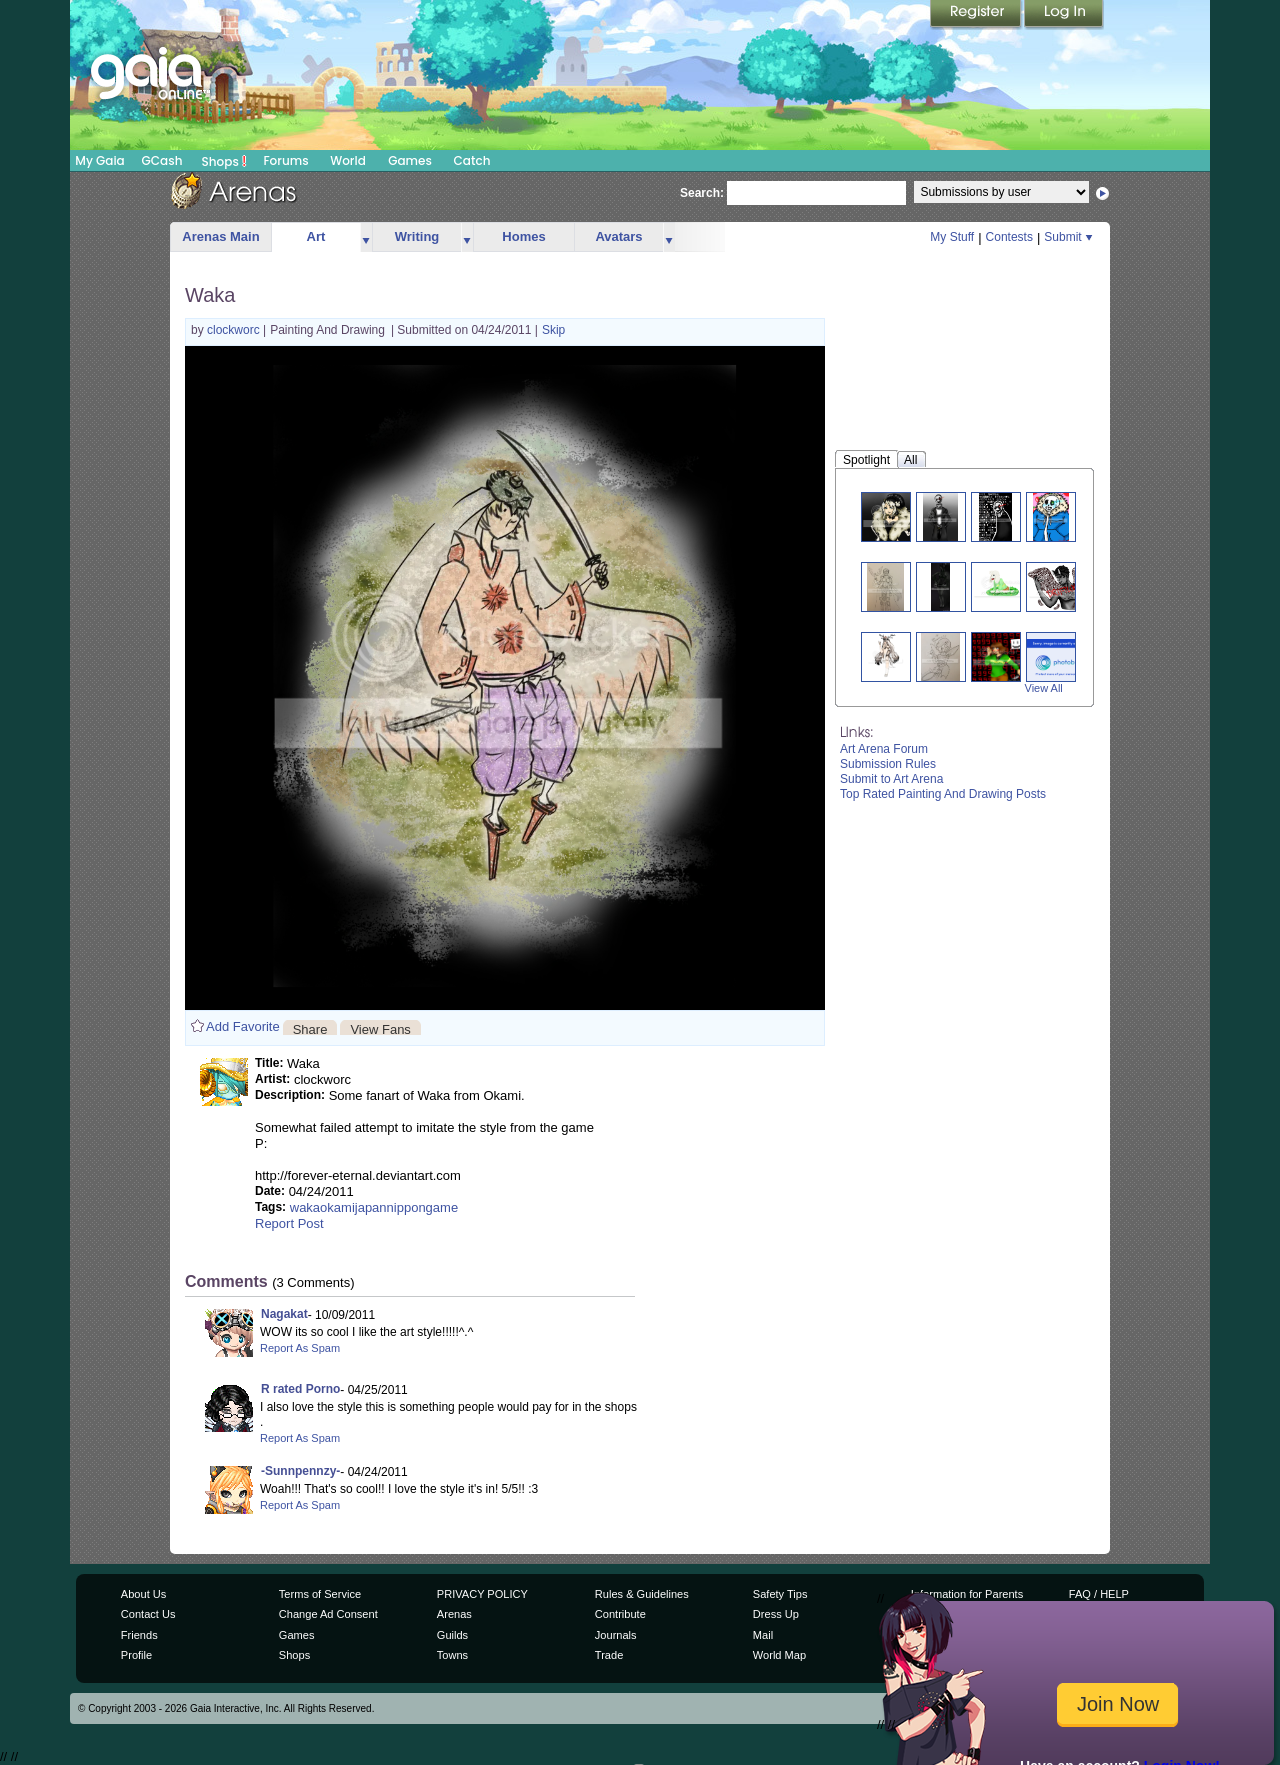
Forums (285, 160)
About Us (143, 1594)
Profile (136, 1655)
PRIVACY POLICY (482, 1594)
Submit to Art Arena (891, 779)
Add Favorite (243, 1026)
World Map (779, 1655)
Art (316, 236)
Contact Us (148, 1614)
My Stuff (952, 237)
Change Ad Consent (328, 1614)
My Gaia (99, 160)
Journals (616, 1635)
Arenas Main (220, 236)
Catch (472, 160)
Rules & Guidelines (642, 1594)
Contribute (620, 1614)
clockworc (235, 330)
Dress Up (776, 1614)
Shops (224, 161)
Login (1064, 15)
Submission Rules (888, 764)
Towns (452, 1655)
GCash (162, 160)
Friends (139, 1635)
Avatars (618, 236)
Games (410, 160)
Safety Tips (780, 1594)
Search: (702, 193)
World (348, 160)
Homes (523, 236)
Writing (417, 236)
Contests (1009, 237)
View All (1044, 688)
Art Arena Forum (884, 749)
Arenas (454, 1614)
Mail (763, 1635)
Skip (553, 330)
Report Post (289, 1223)
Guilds (452, 1635)
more (366, 237)
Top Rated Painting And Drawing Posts (943, 794)
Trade (609, 1655)
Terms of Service (320, 1594)
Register (977, 15)
